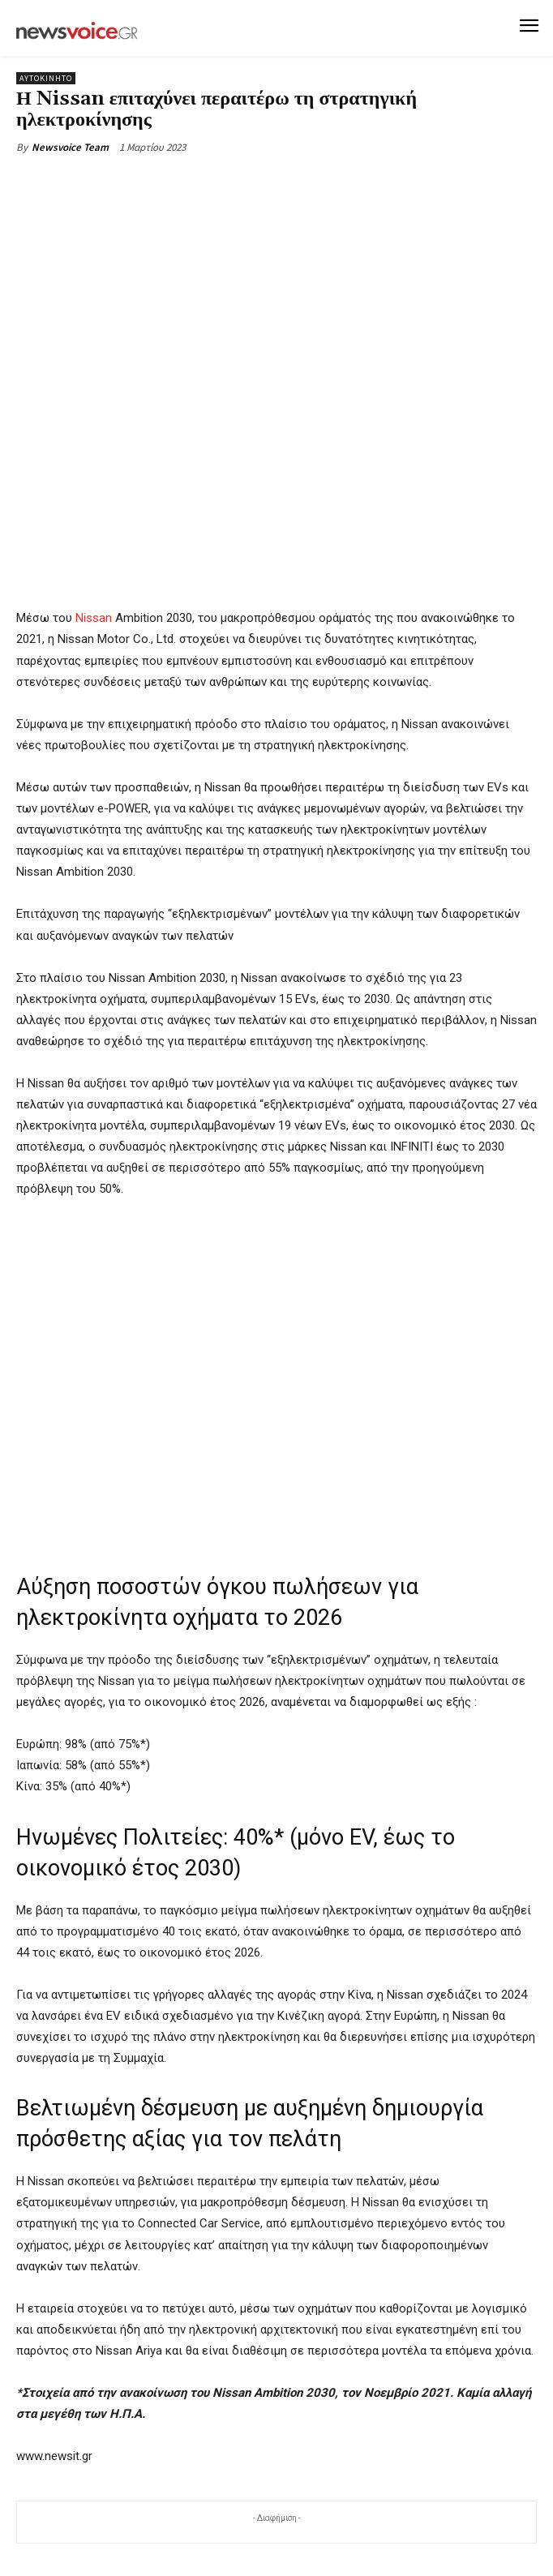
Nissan (93, 618)
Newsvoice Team (70, 147)
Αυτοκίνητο (45, 78)
